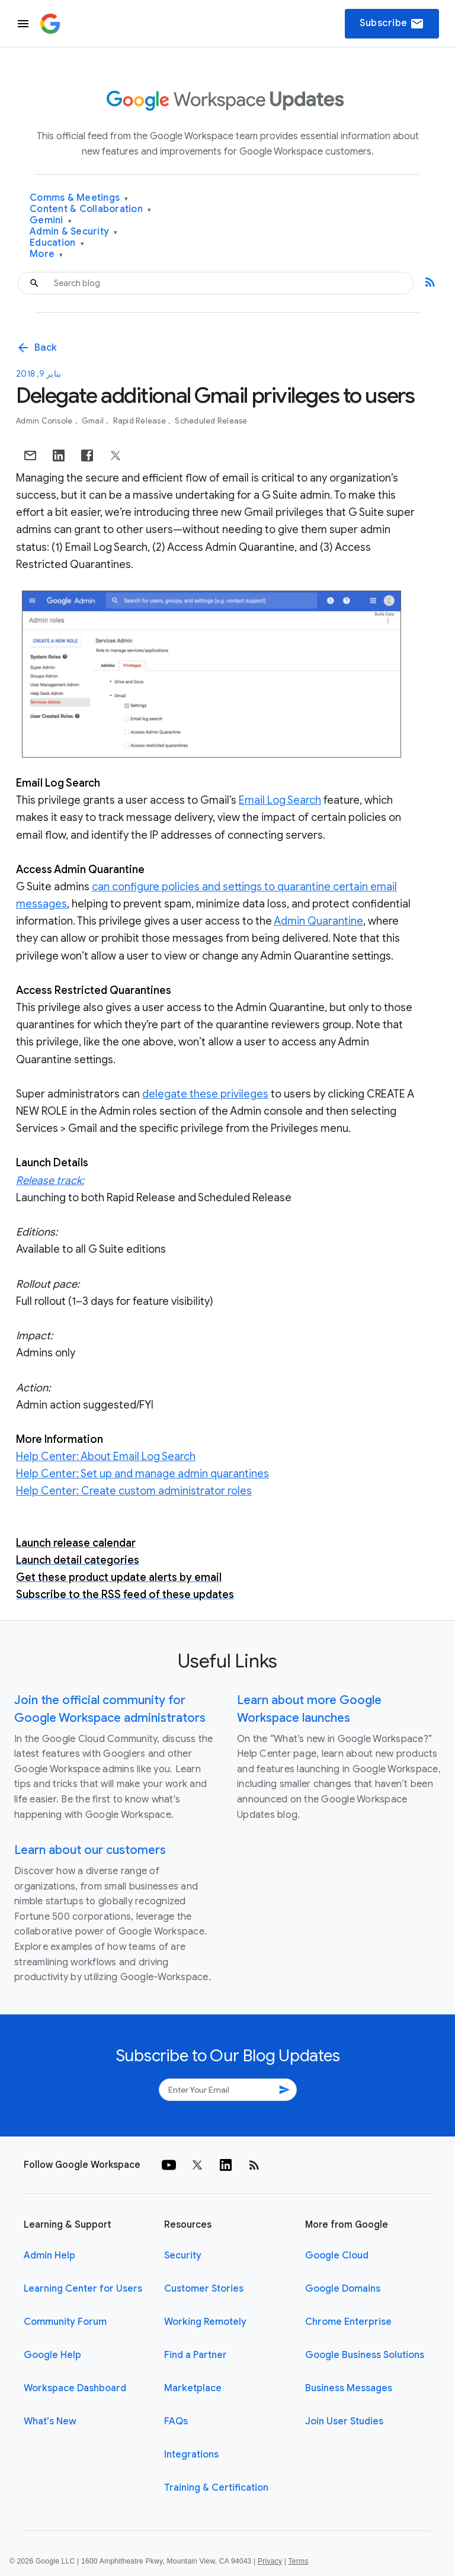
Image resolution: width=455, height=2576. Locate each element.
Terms (298, 2561)
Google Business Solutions (364, 2355)
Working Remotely (205, 2322)
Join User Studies (344, 2421)
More (46, 254)
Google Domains (342, 2289)
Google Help (52, 2355)
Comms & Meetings (79, 198)
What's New (50, 2421)
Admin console (45, 421)
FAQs (176, 2421)
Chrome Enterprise (348, 2322)
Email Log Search (280, 800)
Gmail (94, 421)
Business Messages (348, 2388)
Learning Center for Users (83, 2289)
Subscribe (392, 24)
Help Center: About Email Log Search (106, 1456)
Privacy (270, 2561)
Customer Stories (203, 2289)
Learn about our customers (90, 1850)
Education (57, 243)
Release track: (50, 1180)
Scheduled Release (211, 421)
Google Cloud (337, 2255)
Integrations (191, 2454)
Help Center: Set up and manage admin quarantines (142, 1473)
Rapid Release (140, 421)
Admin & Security (74, 232)
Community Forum (65, 2322)
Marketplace (193, 2388)
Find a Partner (195, 2355)
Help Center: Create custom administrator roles (134, 1490)
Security (182, 2255)
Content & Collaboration (90, 209)
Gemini (51, 220)
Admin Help (49, 2255)
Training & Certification (216, 2488)
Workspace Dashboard (75, 2388)
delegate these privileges (205, 1094)
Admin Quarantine (318, 921)
